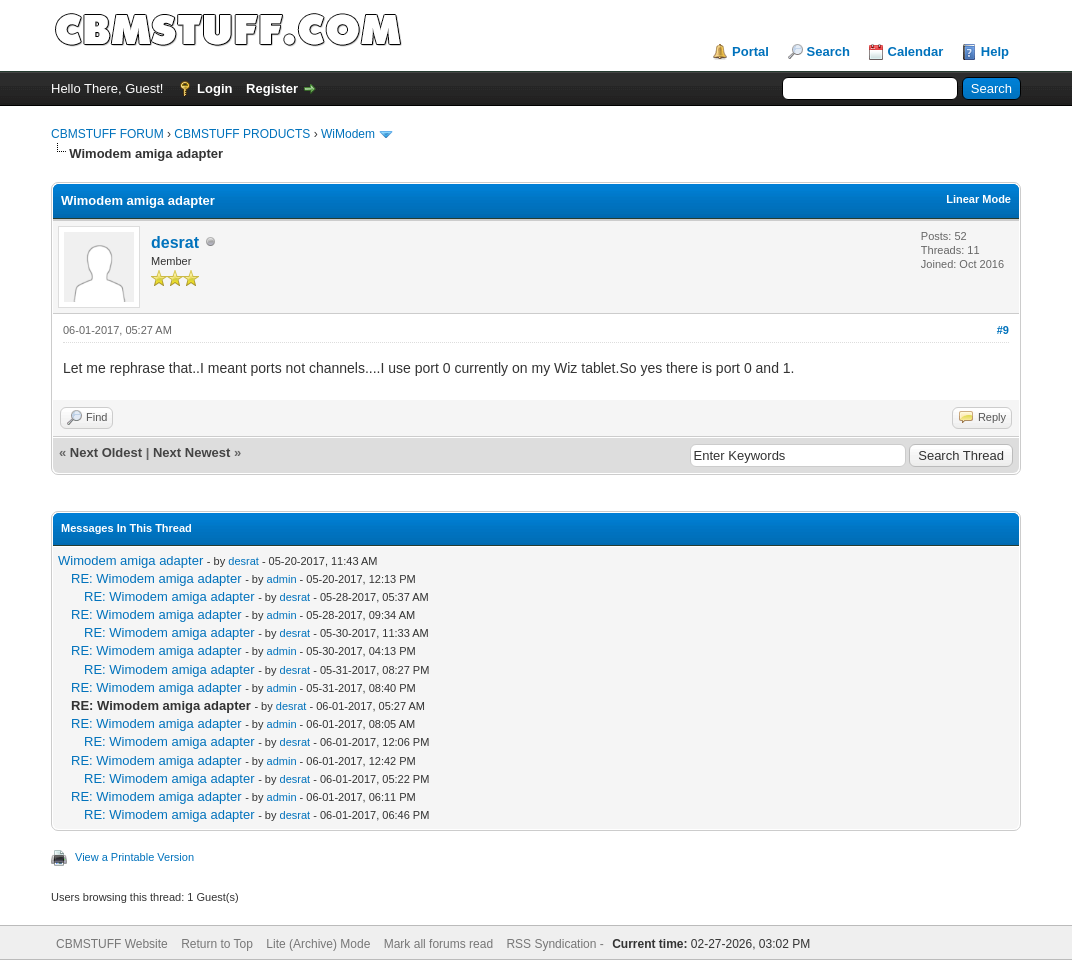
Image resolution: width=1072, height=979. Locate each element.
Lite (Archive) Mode (318, 944)
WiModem (348, 134)
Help (995, 51)
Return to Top (217, 944)
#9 (1003, 330)
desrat (175, 242)
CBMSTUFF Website (112, 944)
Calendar (916, 51)
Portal (750, 51)
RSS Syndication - (556, 944)
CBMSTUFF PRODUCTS (242, 134)
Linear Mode (978, 199)
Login (214, 88)
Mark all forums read (438, 944)
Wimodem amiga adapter (130, 560)
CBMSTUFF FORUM (107, 134)
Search (828, 51)
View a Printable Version (134, 857)
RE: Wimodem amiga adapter (156, 578)
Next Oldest (106, 452)
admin (282, 579)
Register (272, 88)
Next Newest (191, 452)
